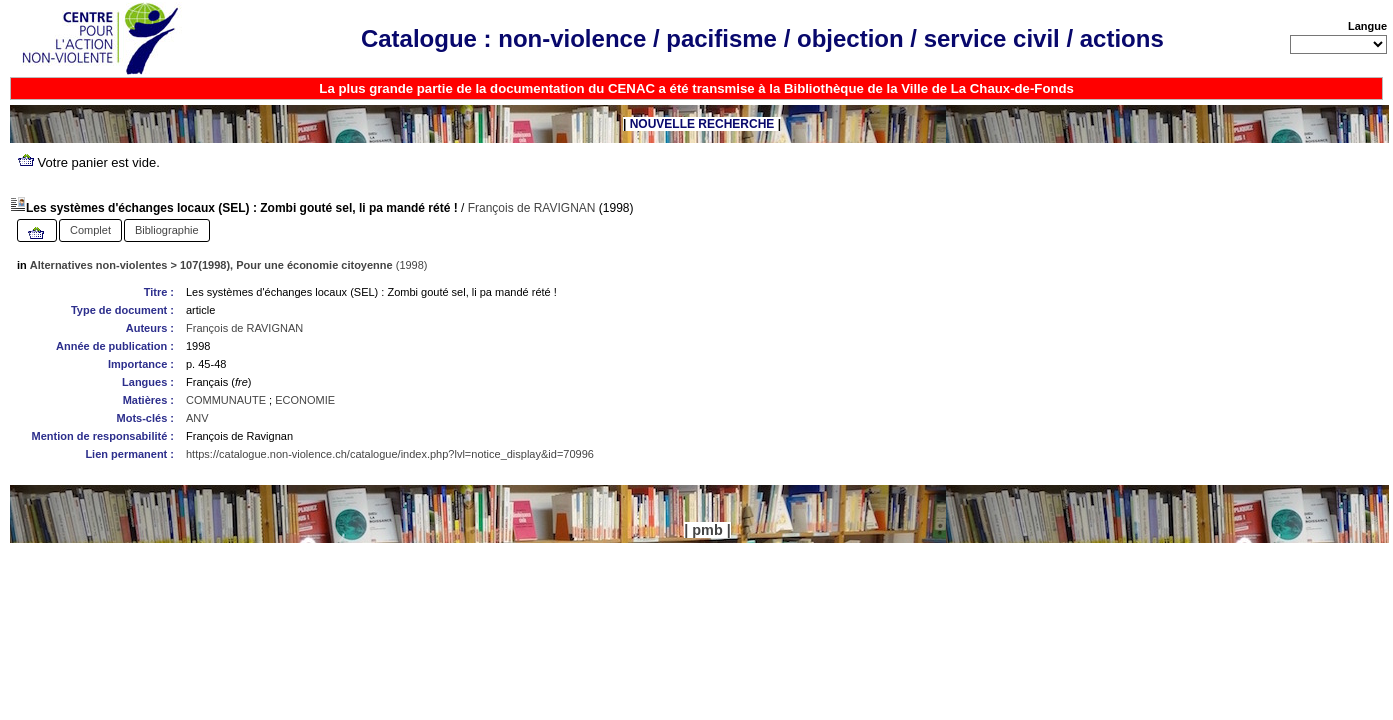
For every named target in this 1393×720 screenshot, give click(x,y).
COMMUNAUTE (226, 400)
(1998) (229, 265)
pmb (707, 530)
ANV (197, 418)
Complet (90, 230)
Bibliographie (167, 230)
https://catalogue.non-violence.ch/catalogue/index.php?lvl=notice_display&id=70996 (390, 454)
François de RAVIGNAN (532, 208)
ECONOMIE (305, 400)
